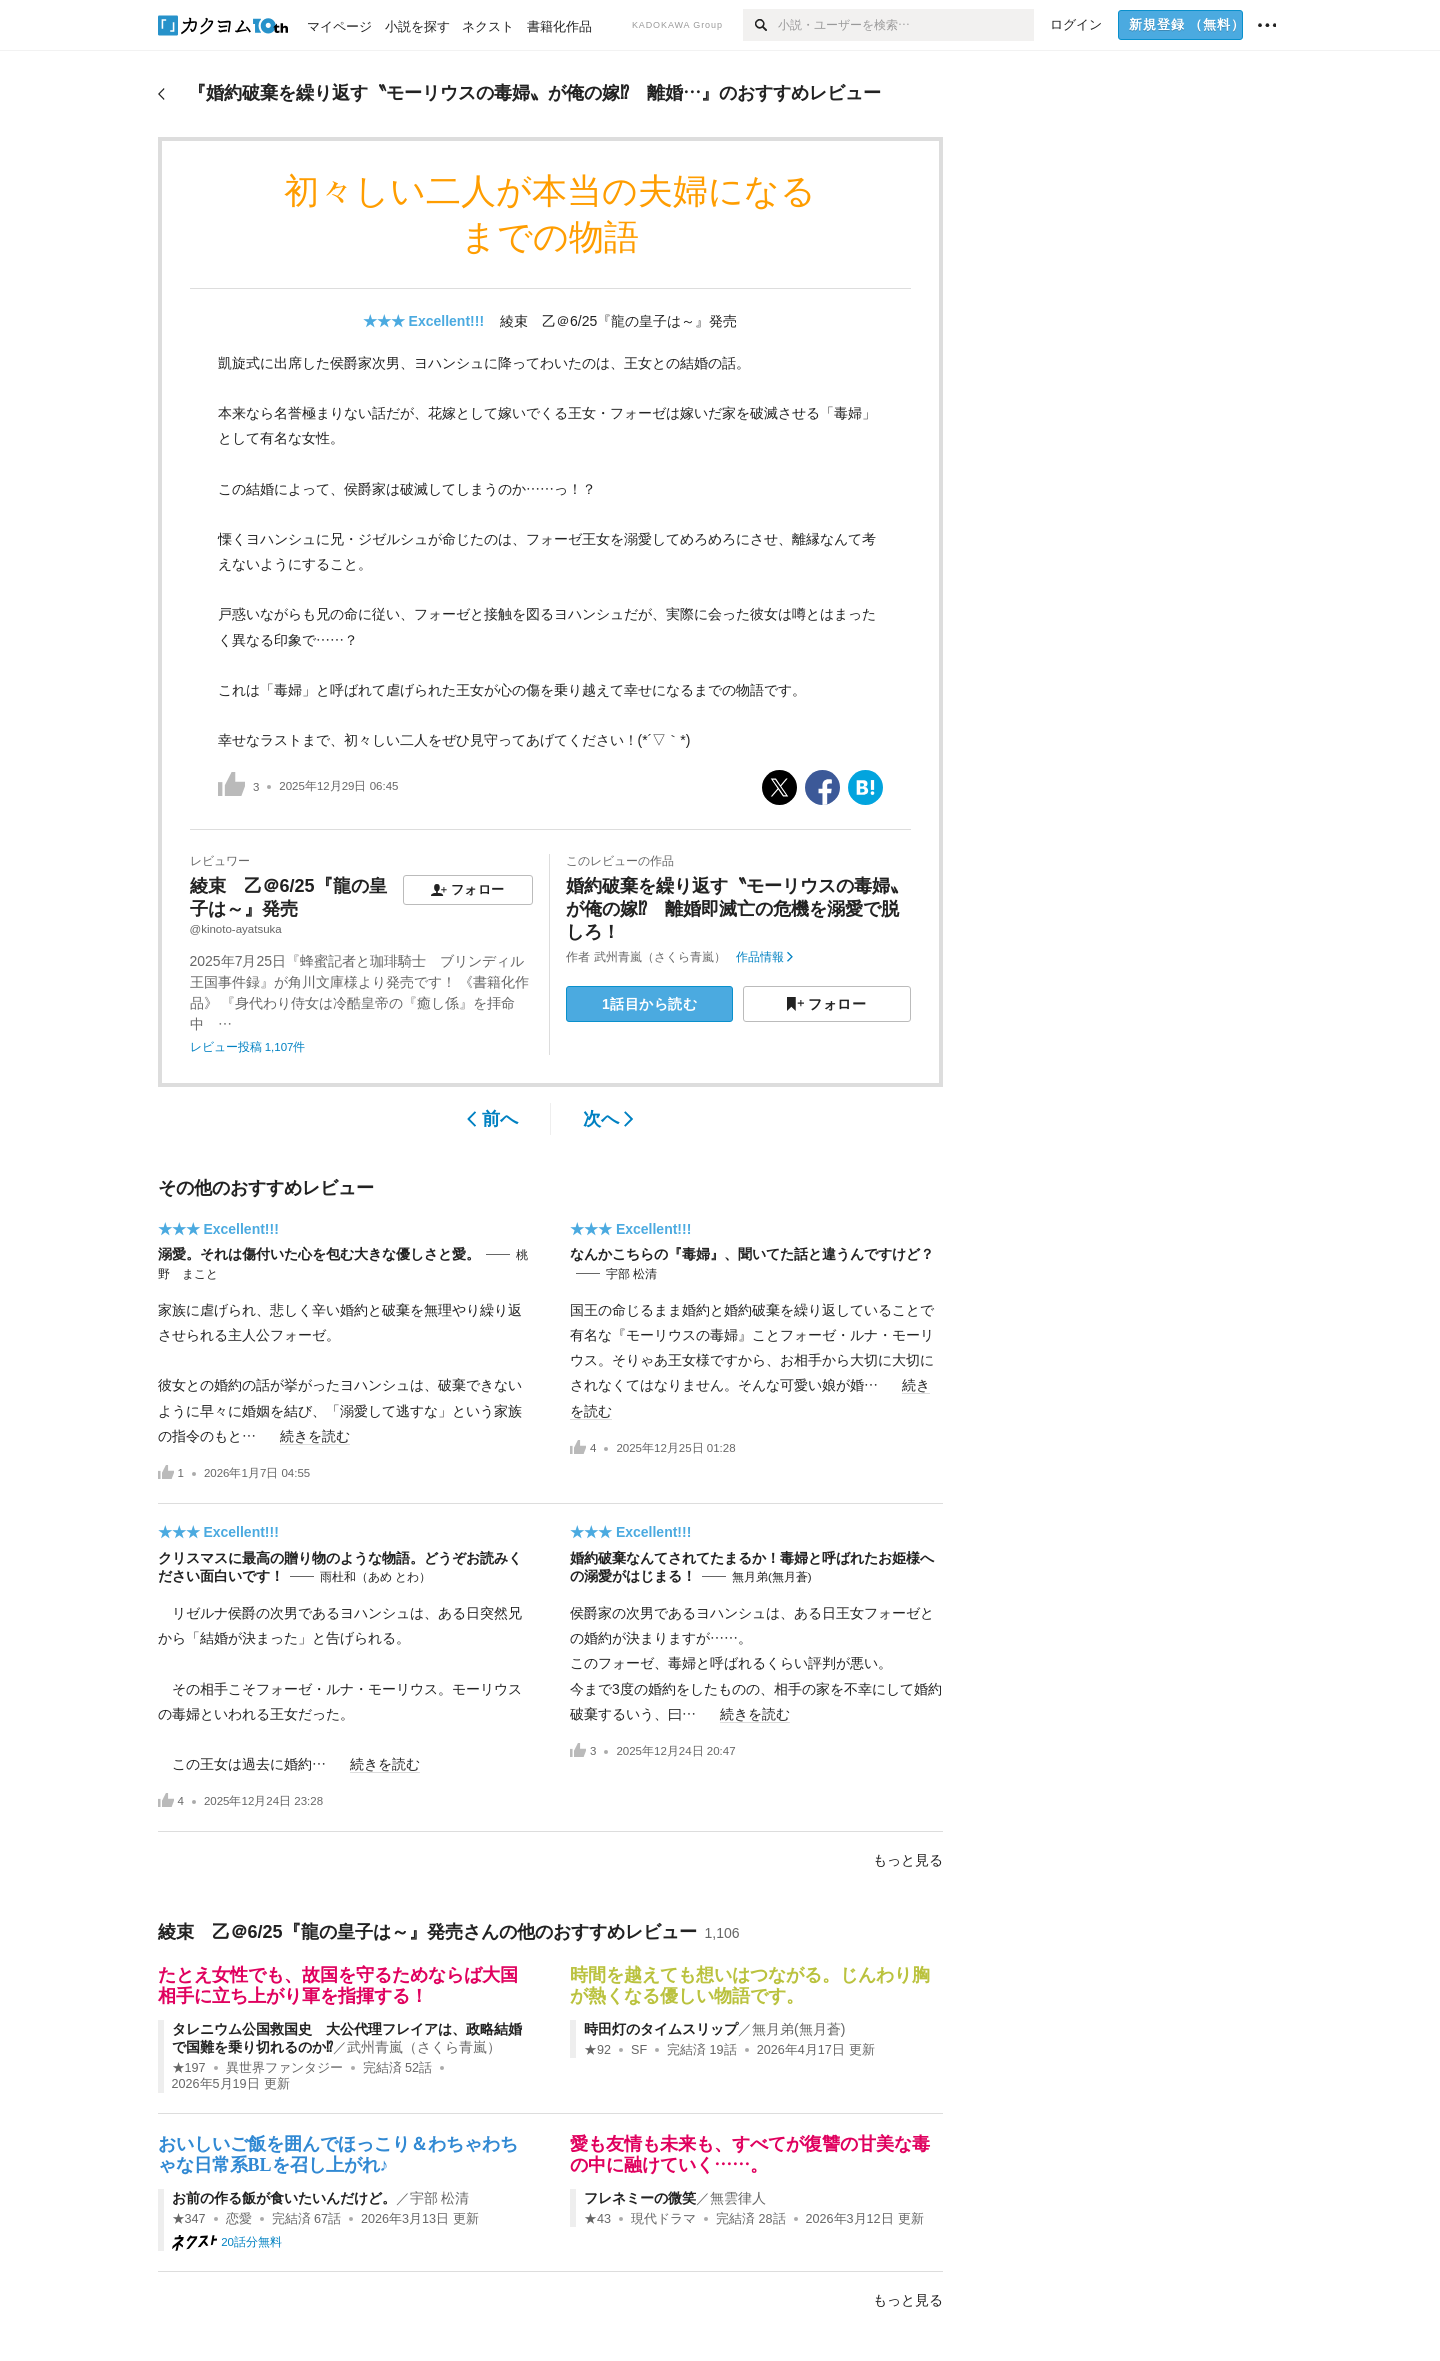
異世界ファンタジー (284, 2068)
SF (639, 2050)
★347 (189, 2219)
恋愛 (239, 2219)
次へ (608, 1119)
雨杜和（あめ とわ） (375, 1577)
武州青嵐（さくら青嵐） (660, 957)
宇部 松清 (631, 1274)
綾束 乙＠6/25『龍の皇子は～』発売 (618, 321)
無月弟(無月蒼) (772, 1577)
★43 (597, 2219)
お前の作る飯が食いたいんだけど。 (284, 2198)
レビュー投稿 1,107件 (248, 1047)
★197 (189, 2068)
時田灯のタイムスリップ (661, 2029)
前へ (492, 1119)
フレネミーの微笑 (640, 2198)
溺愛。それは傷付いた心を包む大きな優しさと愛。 (319, 1254)
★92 (597, 2050)
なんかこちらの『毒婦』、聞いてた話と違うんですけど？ (752, 1254)
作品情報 (764, 957)
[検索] (760, 25)
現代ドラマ (663, 2219)
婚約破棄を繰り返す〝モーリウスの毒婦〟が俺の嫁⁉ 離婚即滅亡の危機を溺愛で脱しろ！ (737, 909)
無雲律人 (738, 2198)
